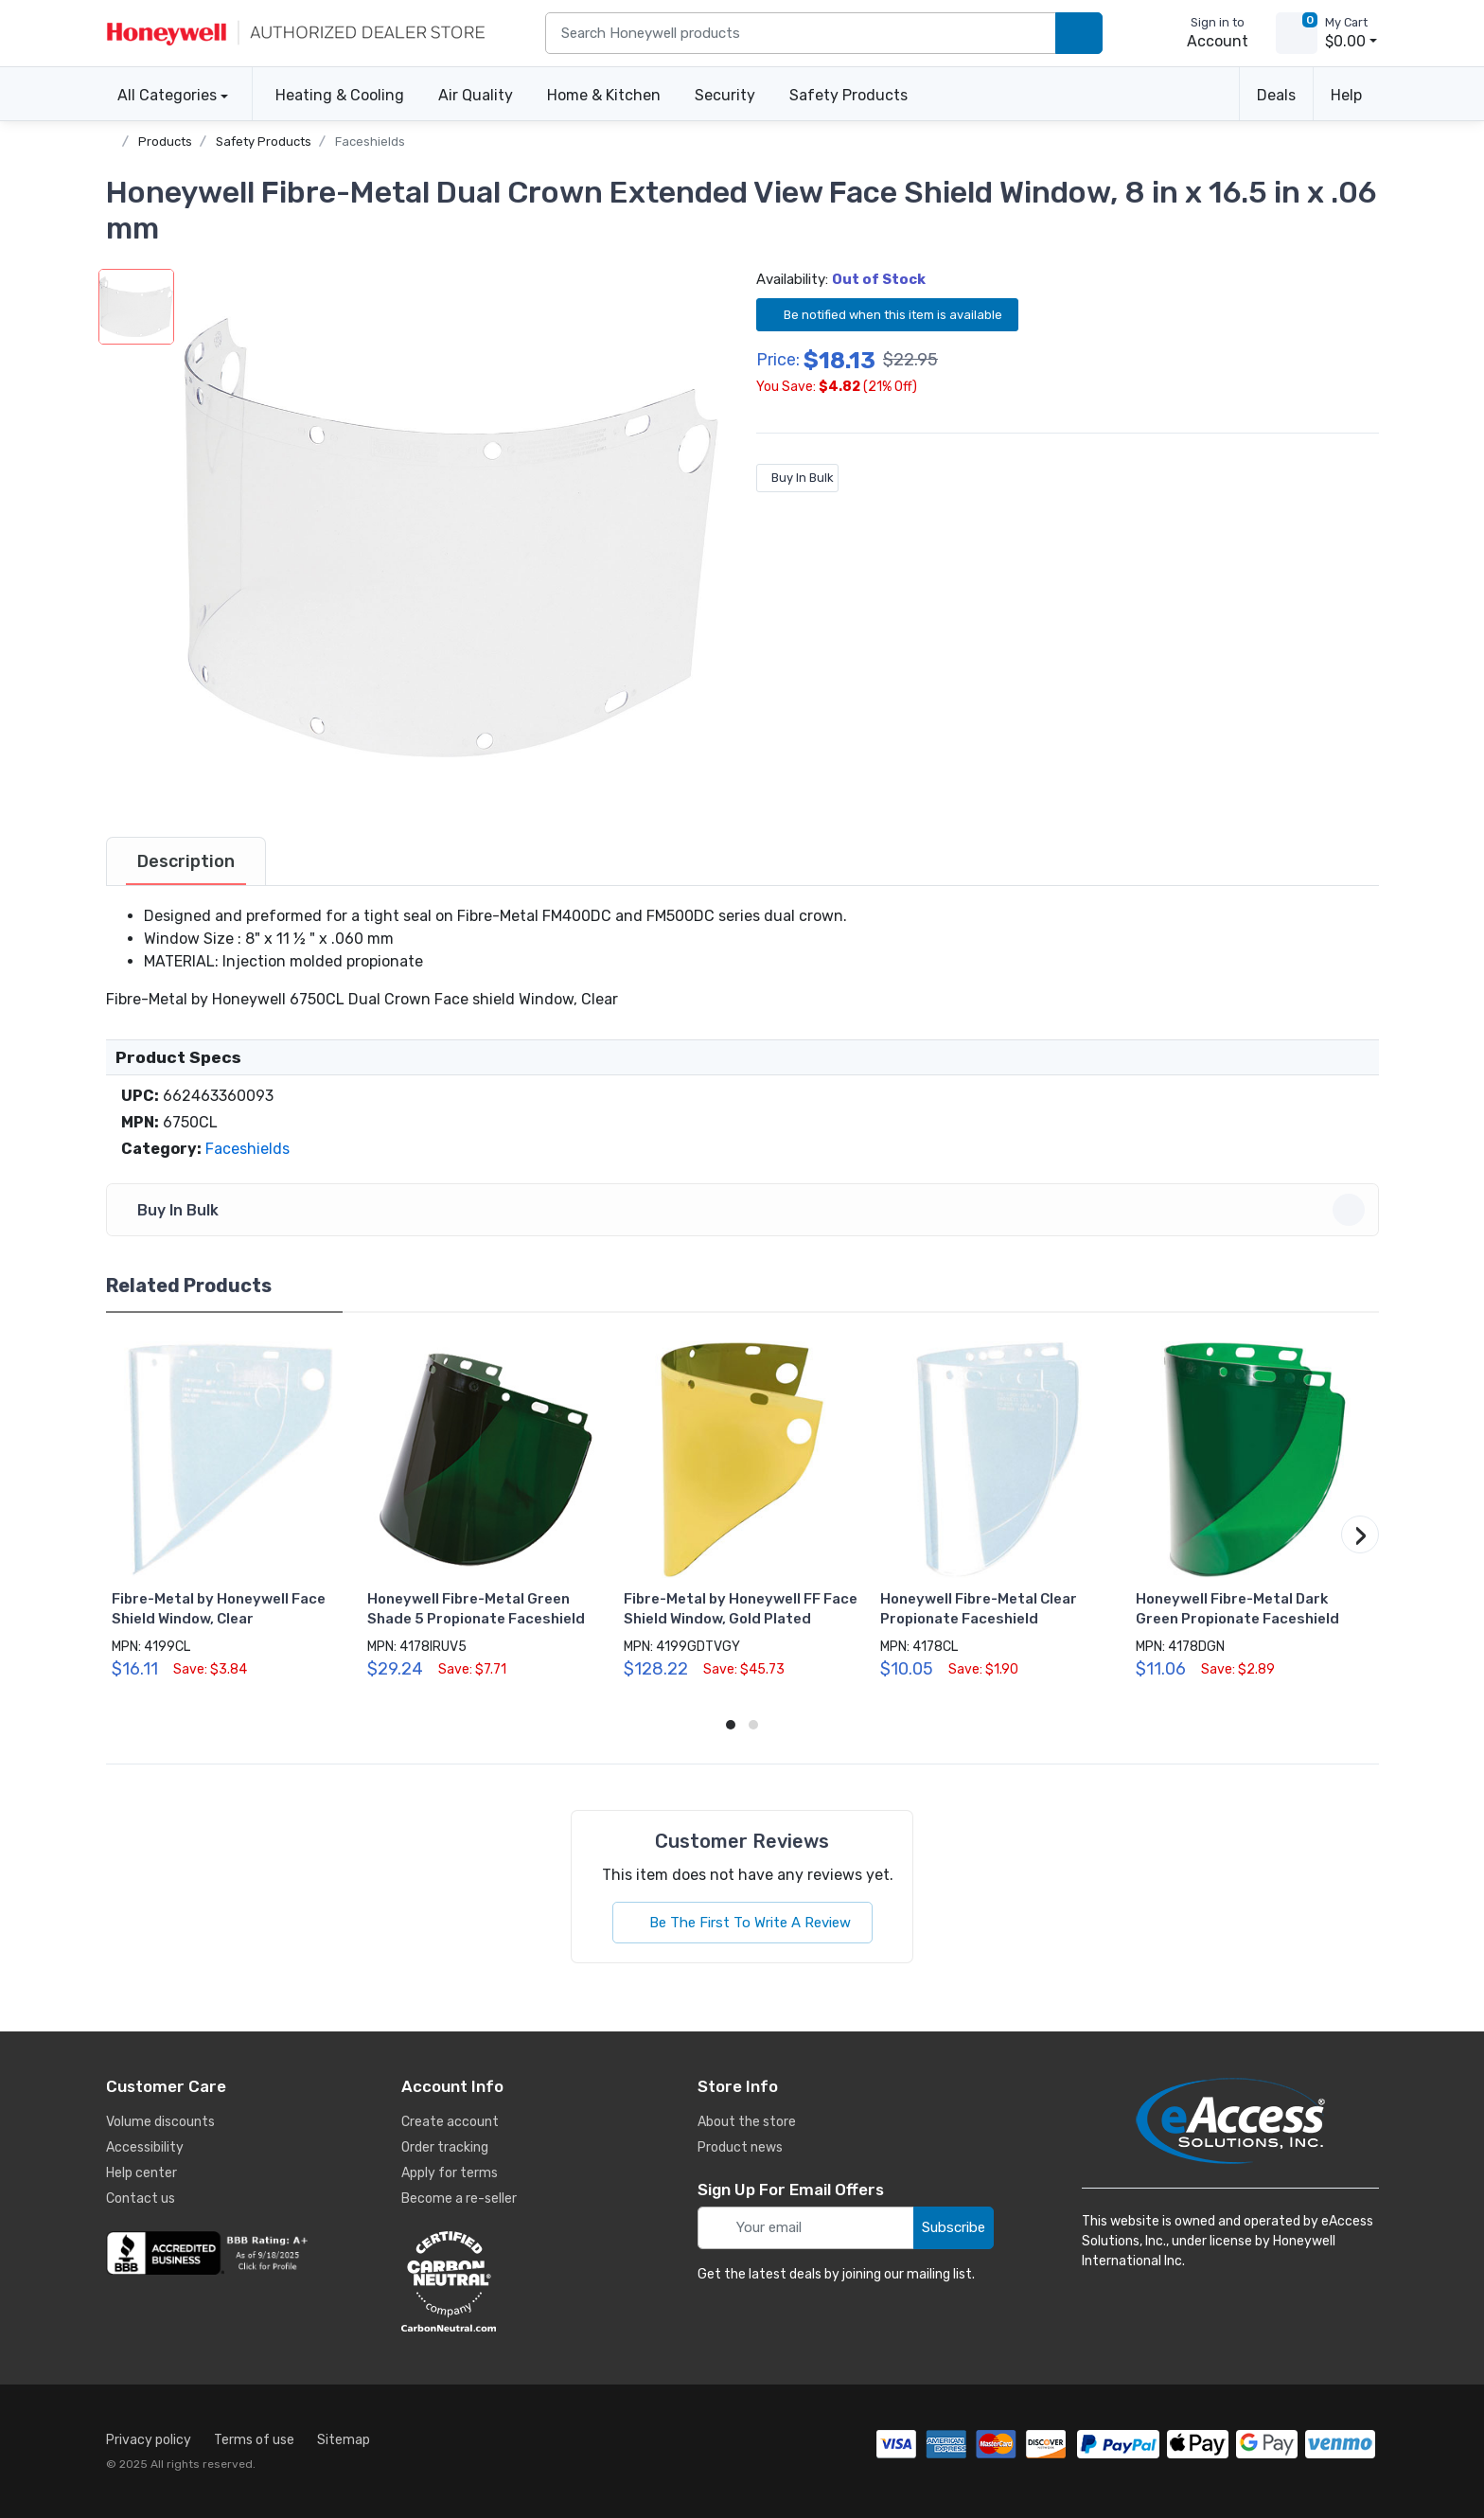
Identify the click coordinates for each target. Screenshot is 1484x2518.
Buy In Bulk (797, 477)
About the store (747, 2122)
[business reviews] (210, 2253)
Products (165, 141)
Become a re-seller (459, 2198)
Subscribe (953, 2227)
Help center (141, 2173)
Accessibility (145, 2147)
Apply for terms (449, 2173)
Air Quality (475, 95)
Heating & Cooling (339, 95)
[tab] (186, 861)
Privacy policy (148, 2440)
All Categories (161, 95)
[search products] (1079, 33)
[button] (451, 537)
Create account (450, 2122)
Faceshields (370, 141)
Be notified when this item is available (887, 314)
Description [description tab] (186, 861)
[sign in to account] (1204, 33)
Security (725, 95)
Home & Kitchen (604, 95)
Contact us (140, 2198)
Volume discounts (160, 2122)
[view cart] (1296, 33)
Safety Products (848, 95)
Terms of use (254, 2440)
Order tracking (444, 2147)
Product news (740, 2147)
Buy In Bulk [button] (745, 1210)
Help (1346, 95)
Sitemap (343, 2440)
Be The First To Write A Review (742, 1922)
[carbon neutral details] (505, 2281)
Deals (1276, 95)
